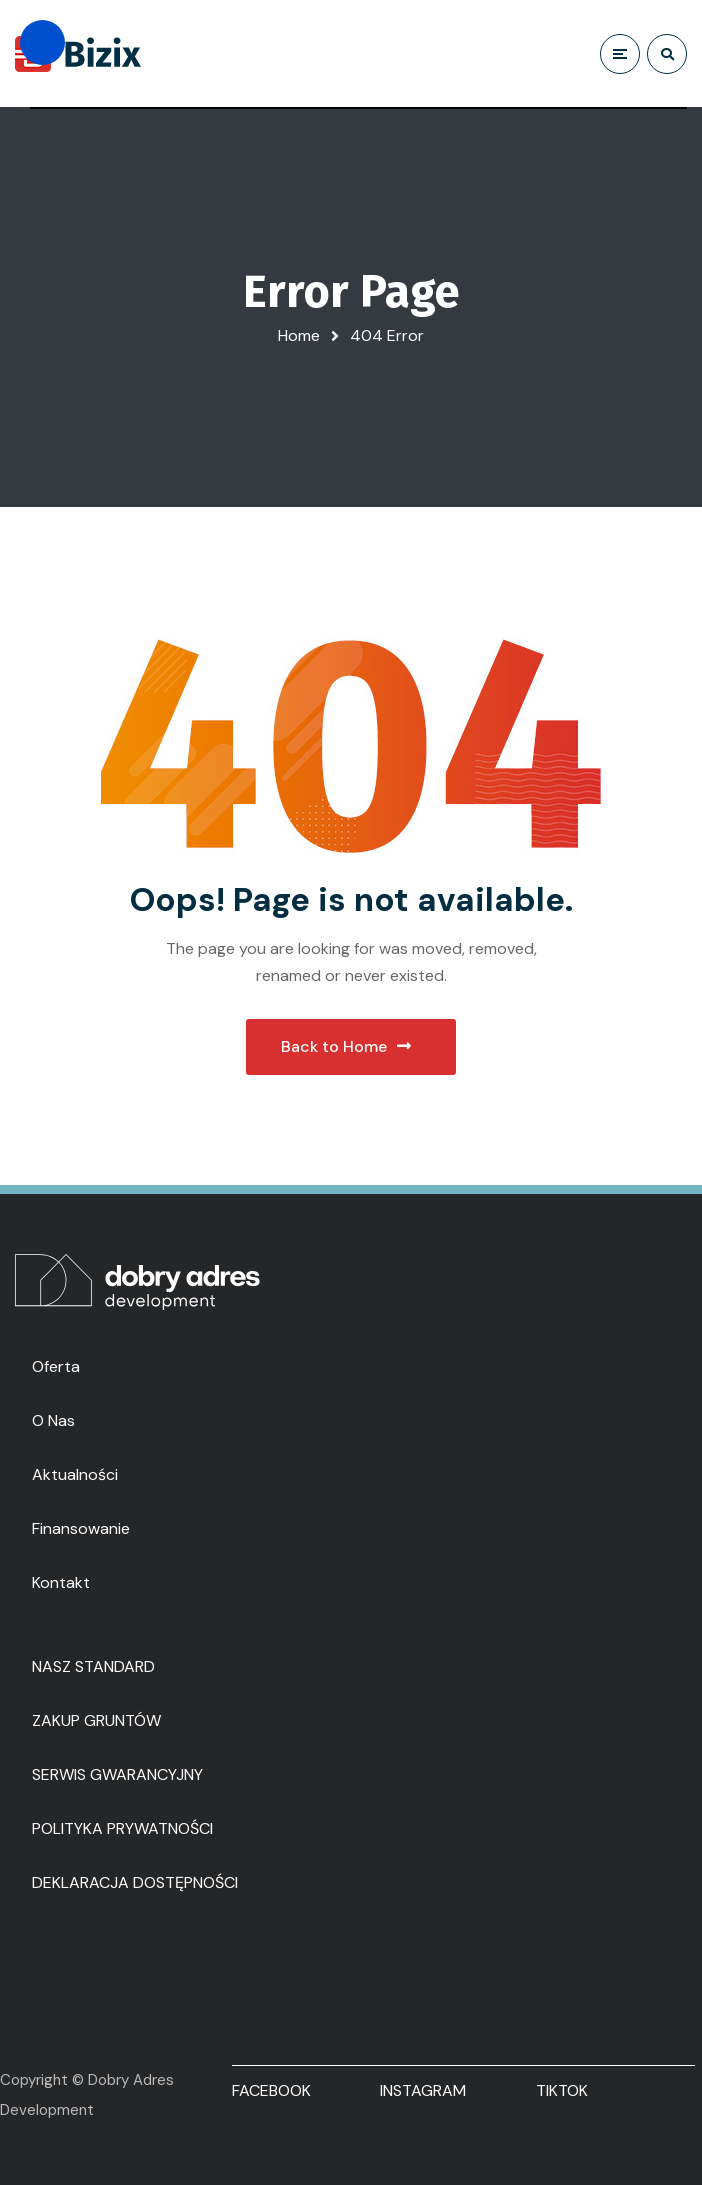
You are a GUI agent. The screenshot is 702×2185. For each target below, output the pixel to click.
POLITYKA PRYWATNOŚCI (122, 1828)
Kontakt (61, 1582)
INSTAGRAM (423, 2090)
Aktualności (75, 1474)
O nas (53, 1420)
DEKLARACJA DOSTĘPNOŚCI (135, 1882)
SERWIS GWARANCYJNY (117, 1774)
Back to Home (346, 1046)
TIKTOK (562, 2090)
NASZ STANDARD (93, 1666)
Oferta (56, 1366)
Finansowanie (81, 1528)
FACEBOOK (271, 2090)
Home (299, 335)
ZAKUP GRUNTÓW (96, 1720)
